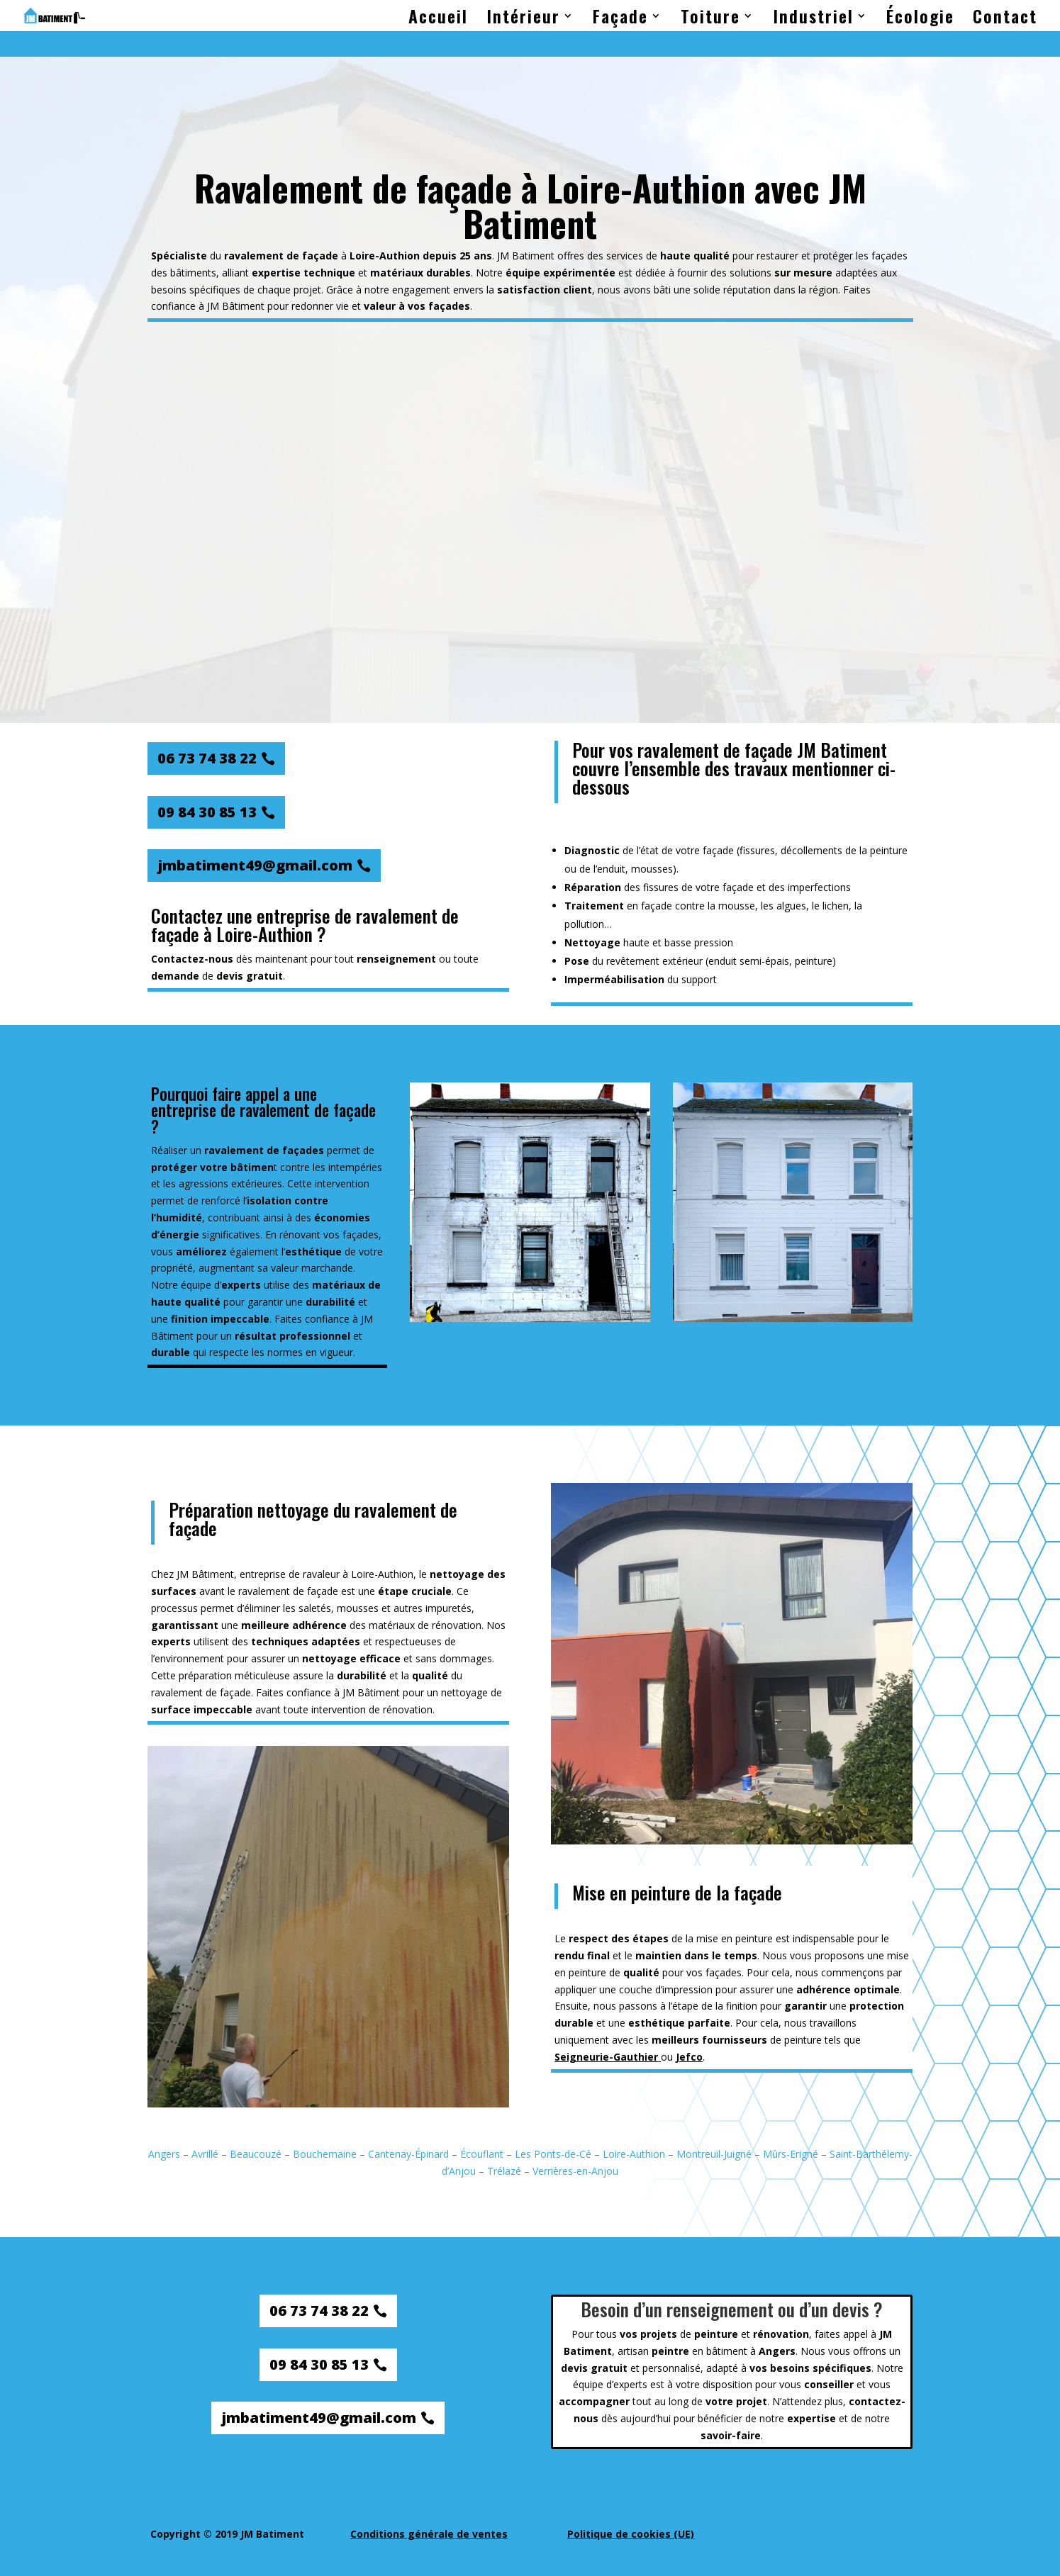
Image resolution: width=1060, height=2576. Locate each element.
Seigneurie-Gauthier (606, 2056)
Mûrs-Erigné (790, 2154)
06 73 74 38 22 (207, 758)
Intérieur (523, 19)
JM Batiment (525, 255)
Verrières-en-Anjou (575, 2171)
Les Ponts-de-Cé (553, 2154)
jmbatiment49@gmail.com (254, 865)
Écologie (920, 19)
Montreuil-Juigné (714, 2154)
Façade (620, 19)
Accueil (438, 19)
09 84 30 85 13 (207, 812)
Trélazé (504, 2171)
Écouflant (481, 2154)
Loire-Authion (634, 2154)
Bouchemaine (325, 2154)
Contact (1005, 19)
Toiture (710, 19)
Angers (164, 2154)
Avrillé (204, 2154)
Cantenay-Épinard (408, 2154)
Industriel (813, 19)
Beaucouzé (255, 2154)
